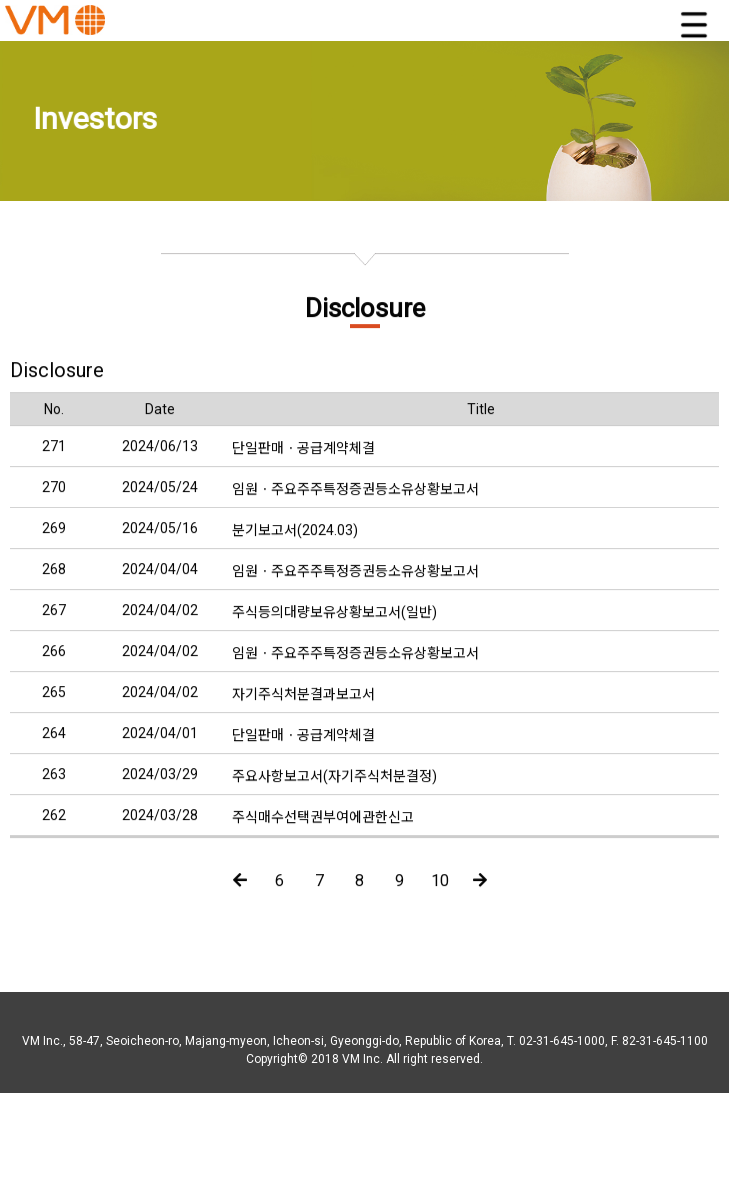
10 (440, 893)
